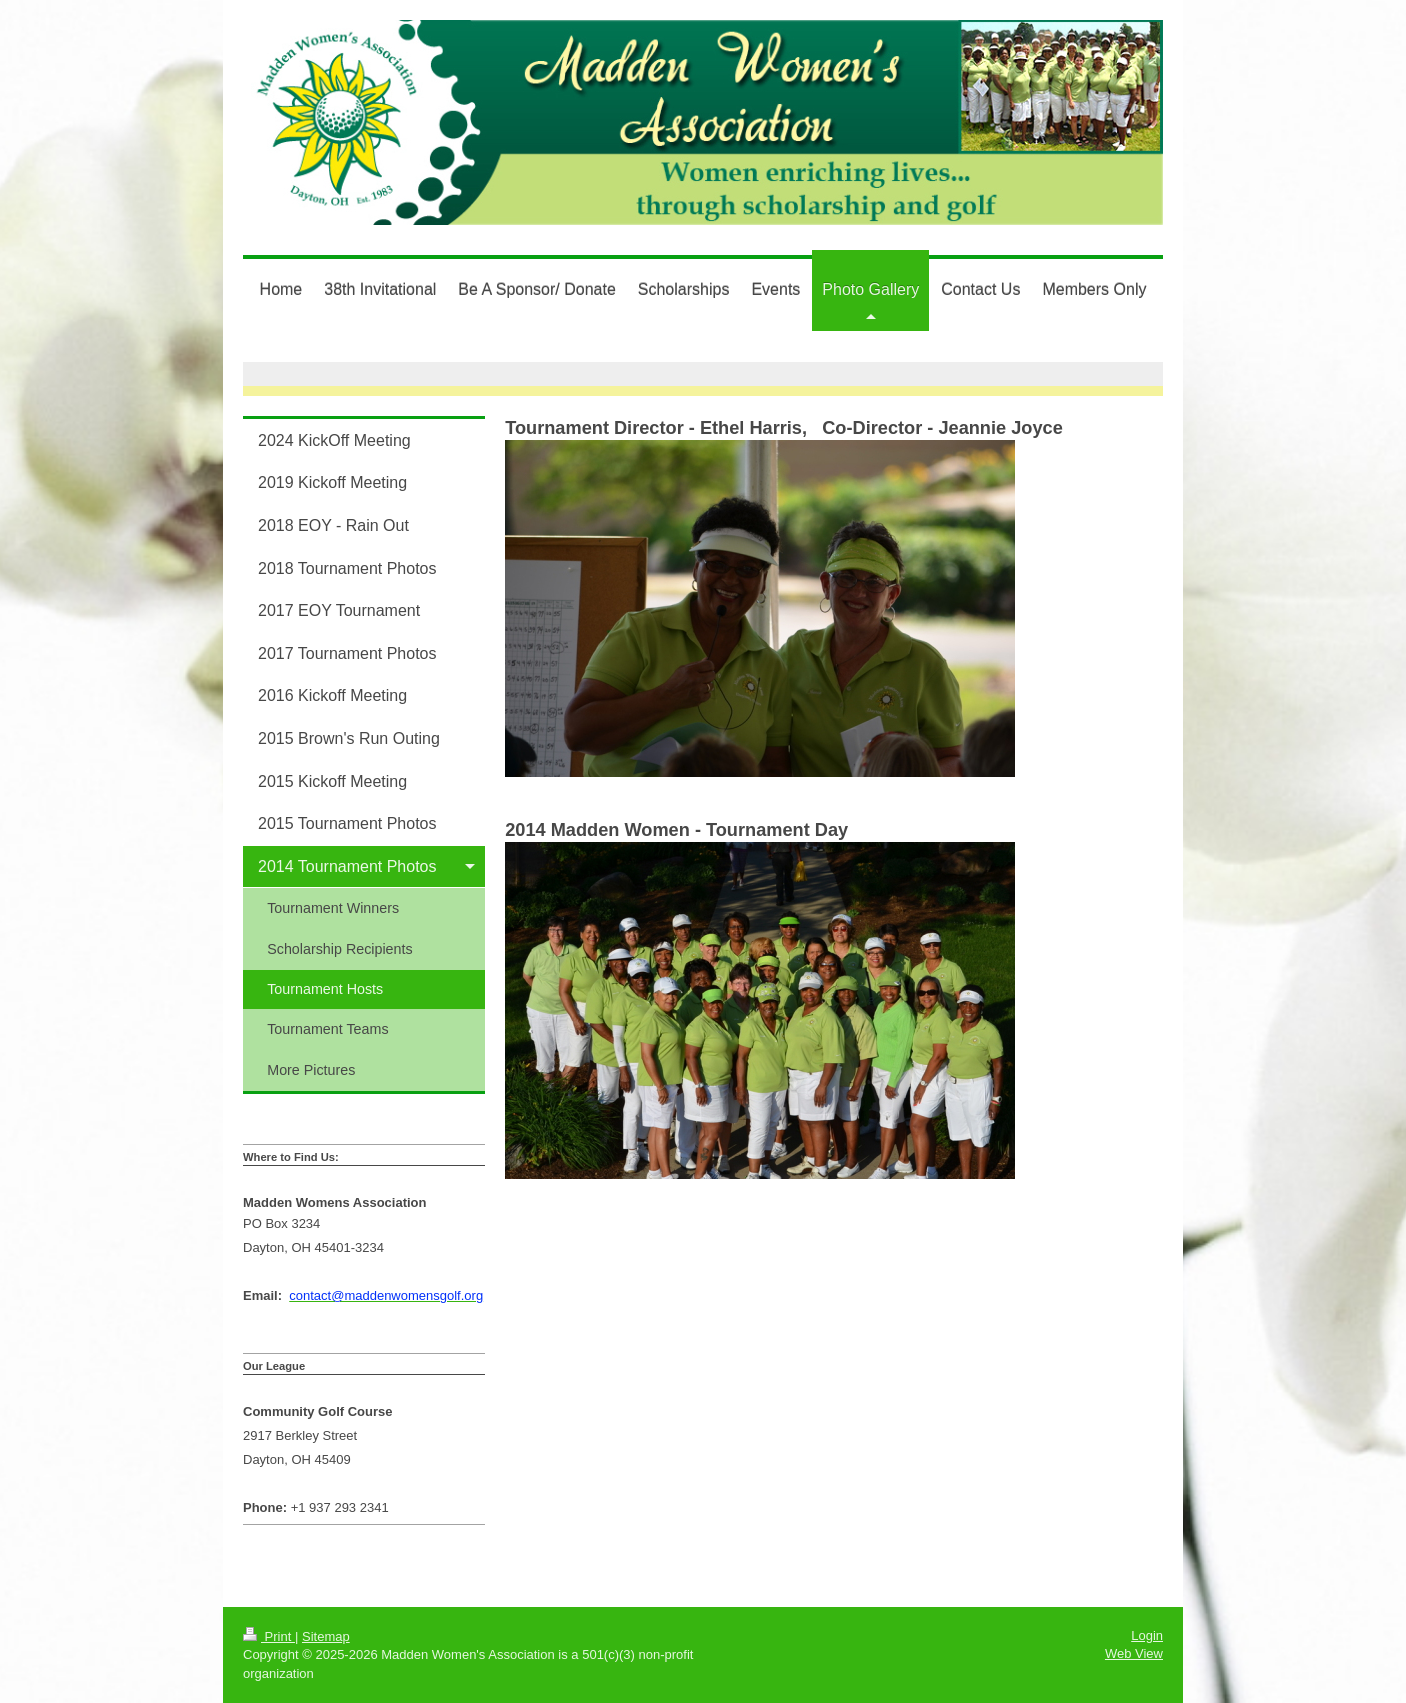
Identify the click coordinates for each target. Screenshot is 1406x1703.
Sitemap (326, 1636)
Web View (1134, 1653)
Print (269, 1636)
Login (1147, 1635)
